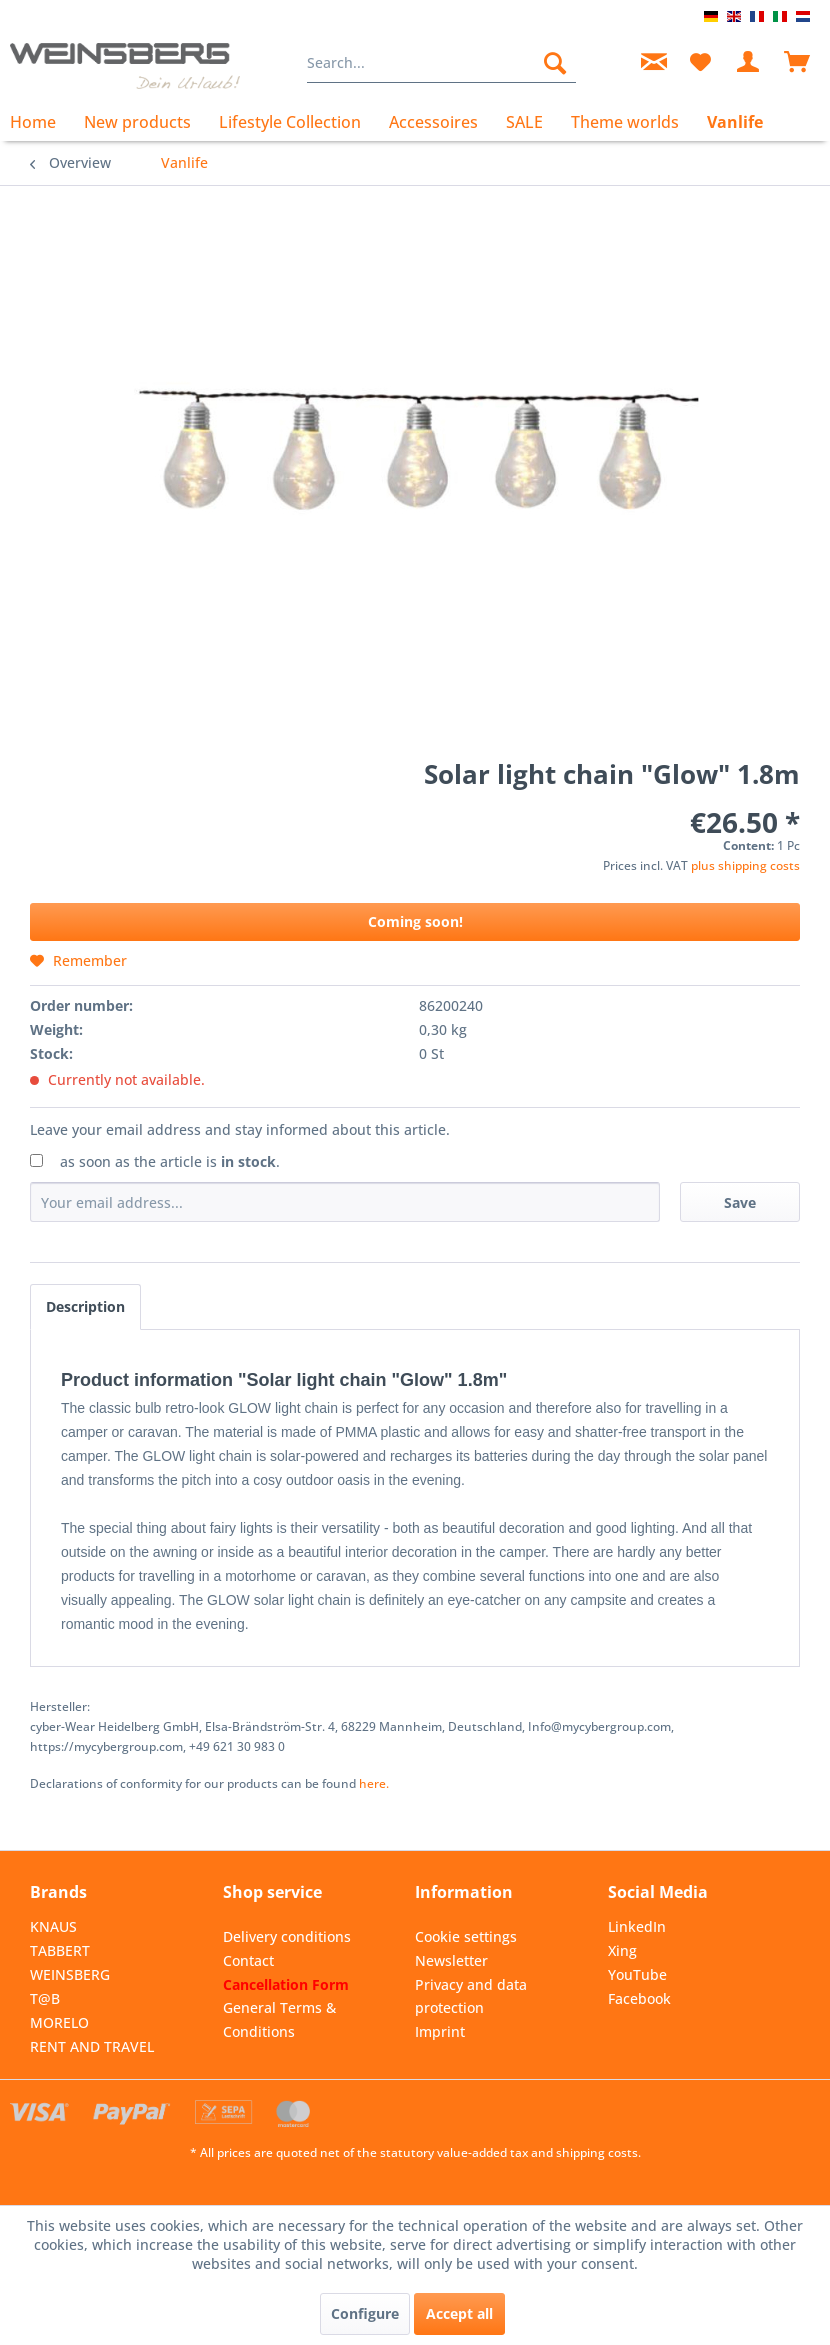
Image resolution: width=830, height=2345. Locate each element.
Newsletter (451, 1960)
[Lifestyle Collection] (290, 122)
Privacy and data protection (471, 1996)
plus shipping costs (745, 865)
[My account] (749, 63)
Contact (248, 1960)
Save (740, 1202)
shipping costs (597, 2152)
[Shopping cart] (798, 63)
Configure (365, 2313)
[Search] (555, 63)
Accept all (459, 2313)
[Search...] (442, 63)
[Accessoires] (433, 122)
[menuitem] (442, 63)
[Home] (40, 122)
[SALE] (524, 122)
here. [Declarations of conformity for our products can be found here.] (374, 1783)
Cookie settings (466, 1936)
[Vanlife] (735, 122)
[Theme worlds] (625, 122)
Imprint (440, 2031)
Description (85, 1306)
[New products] (137, 122)
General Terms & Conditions (279, 2019)
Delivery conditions (287, 1936)
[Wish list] (700, 63)
